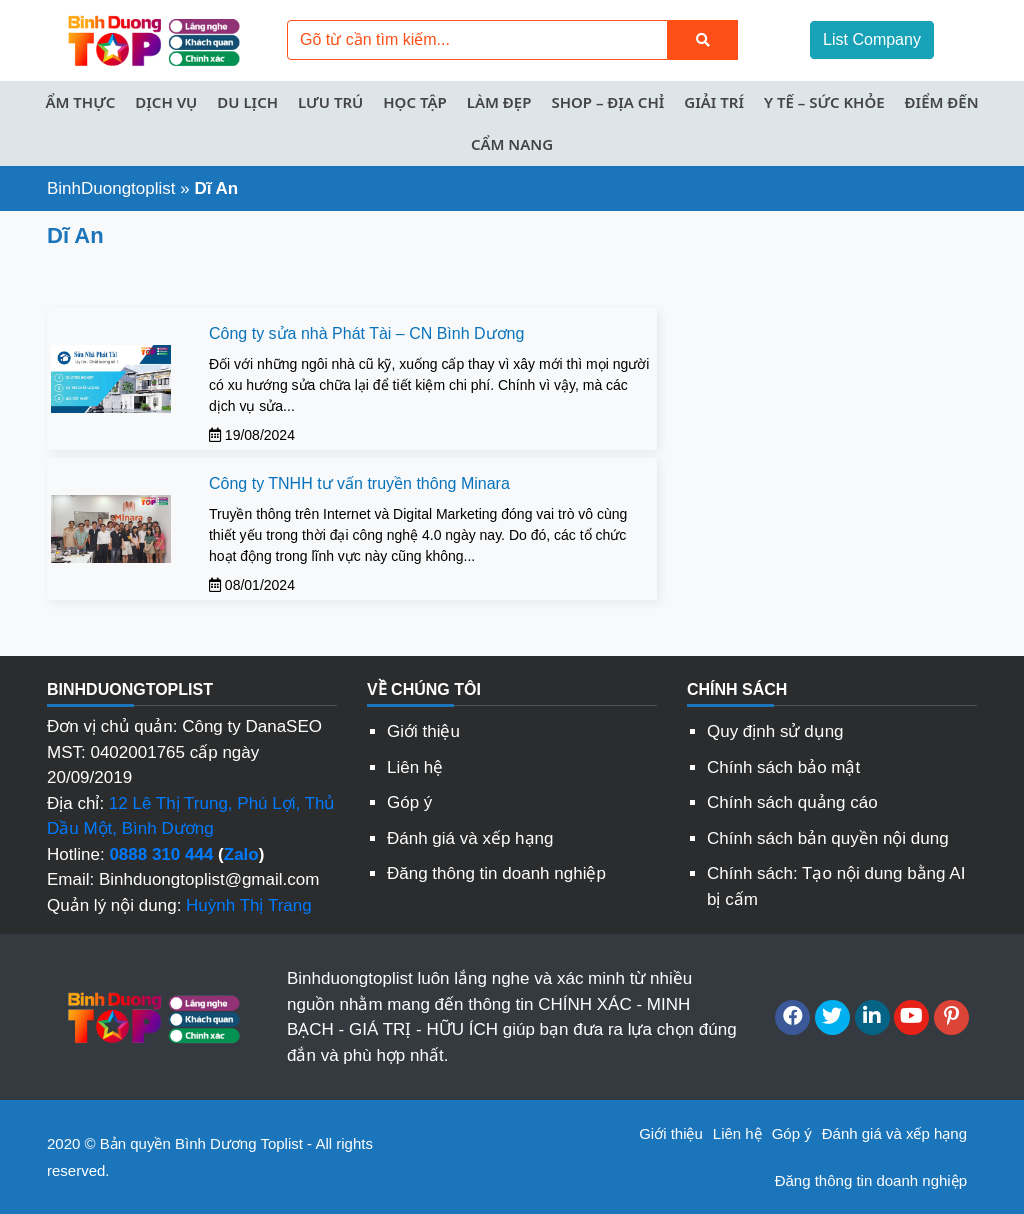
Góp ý (409, 802)
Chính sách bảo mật (783, 767)
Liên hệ (415, 767)
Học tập (414, 102)
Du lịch (247, 102)
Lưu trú (330, 102)
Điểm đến (942, 102)
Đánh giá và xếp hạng (470, 838)
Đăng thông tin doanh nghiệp (496, 873)
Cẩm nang (512, 144)
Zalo (241, 854)
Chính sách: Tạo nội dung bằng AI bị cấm (836, 886)
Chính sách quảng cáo (792, 802)
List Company (872, 39)
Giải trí (714, 102)
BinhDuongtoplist (111, 188)
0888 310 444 (161, 854)
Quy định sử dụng (775, 731)
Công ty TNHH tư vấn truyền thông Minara (359, 483)
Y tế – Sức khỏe (824, 102)
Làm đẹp (499, 102)
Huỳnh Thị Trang (249, 905)
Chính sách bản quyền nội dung (828, 838)
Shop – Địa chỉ (607, 102)
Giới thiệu (423, 731)
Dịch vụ (166, 102)
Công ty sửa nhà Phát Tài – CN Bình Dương (366, 333)
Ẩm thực (80, 102)
